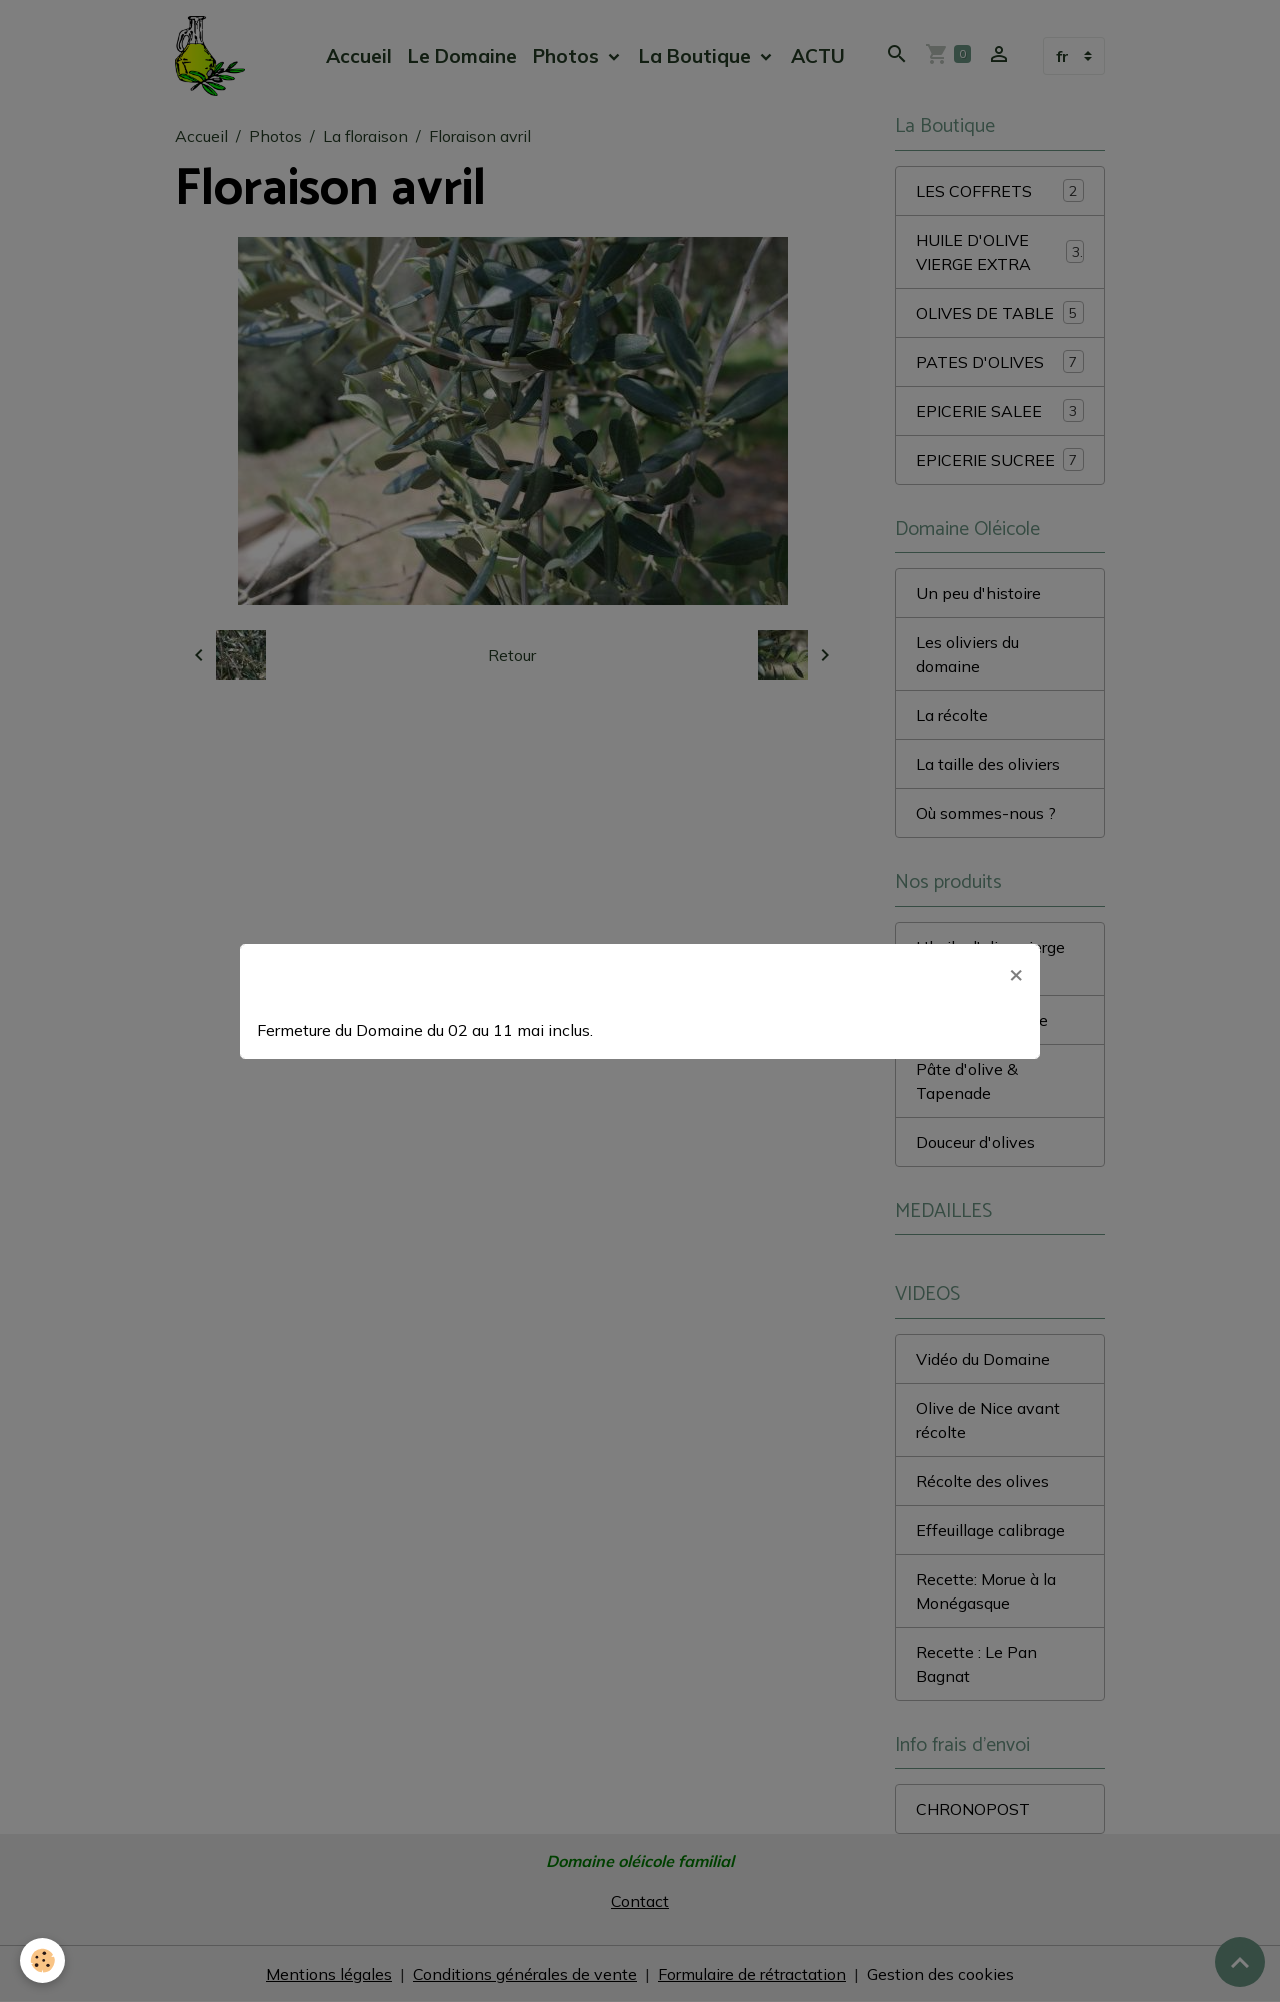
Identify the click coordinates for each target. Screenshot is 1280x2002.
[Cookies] (42, 1960)
